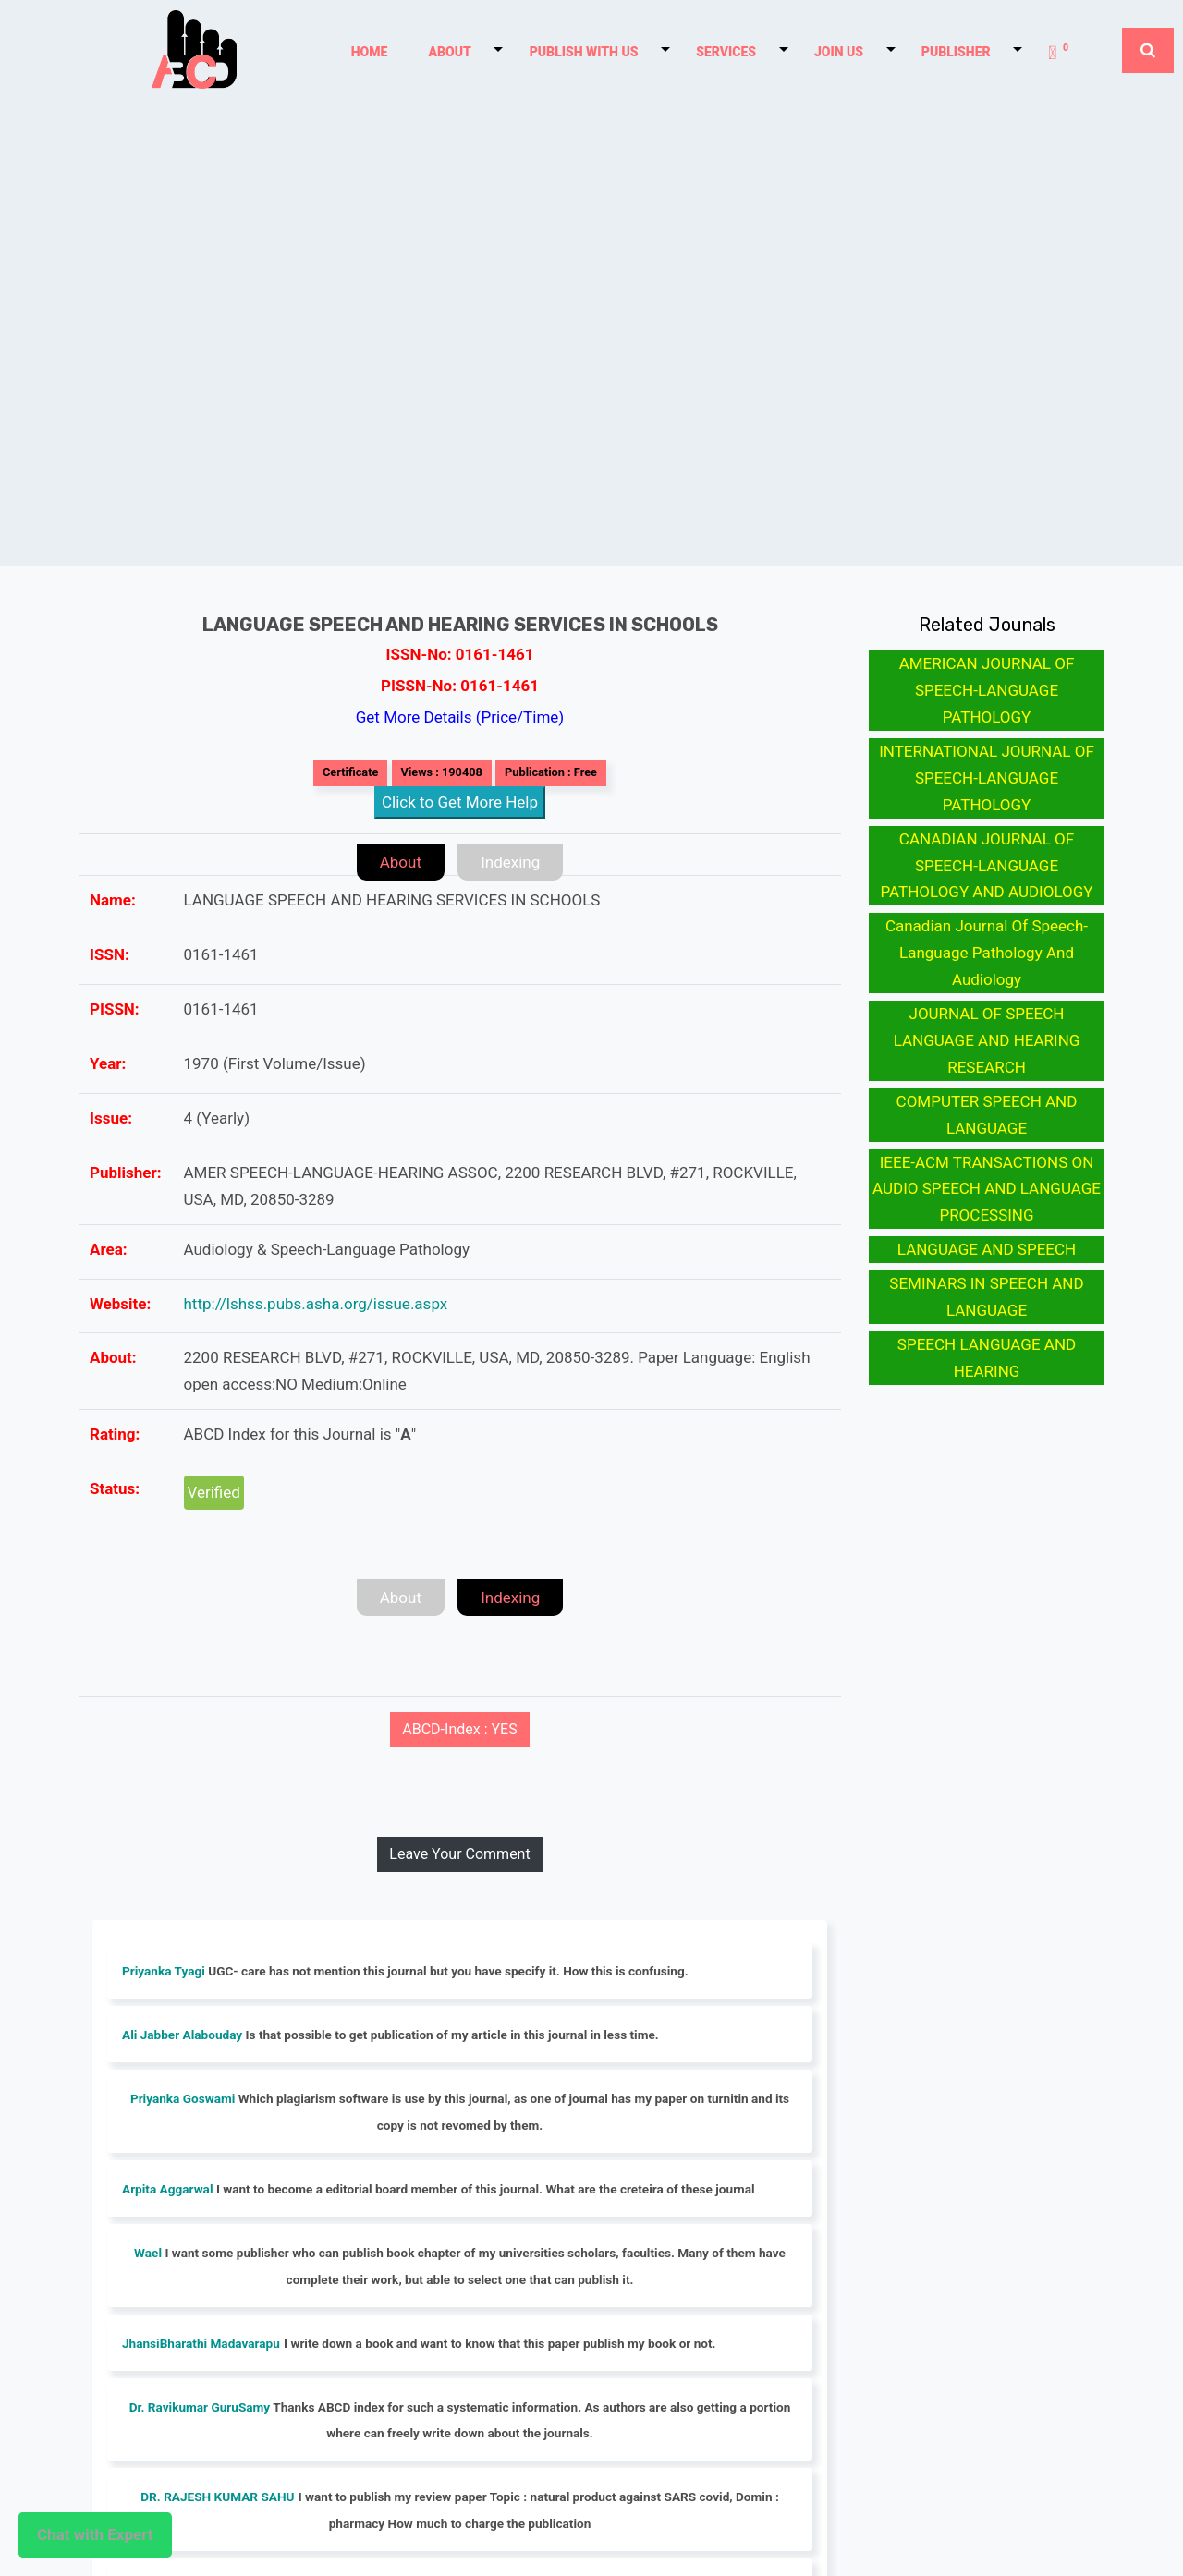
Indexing (510, 862)
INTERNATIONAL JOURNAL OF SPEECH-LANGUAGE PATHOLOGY (986, 778)
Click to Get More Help (460, 802)
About (400, 862)
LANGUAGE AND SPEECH (986, 1249)
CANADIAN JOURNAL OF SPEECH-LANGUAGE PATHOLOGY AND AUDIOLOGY (986, 866)
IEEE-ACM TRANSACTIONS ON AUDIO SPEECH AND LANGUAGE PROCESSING (986, 1189)
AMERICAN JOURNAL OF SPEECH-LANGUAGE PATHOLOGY (987, 690)
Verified (214, 1492)
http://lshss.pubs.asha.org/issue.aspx (316, 1303)
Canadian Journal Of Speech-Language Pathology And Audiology (986, 953)
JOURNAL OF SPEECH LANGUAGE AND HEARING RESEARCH (987, 1040)
